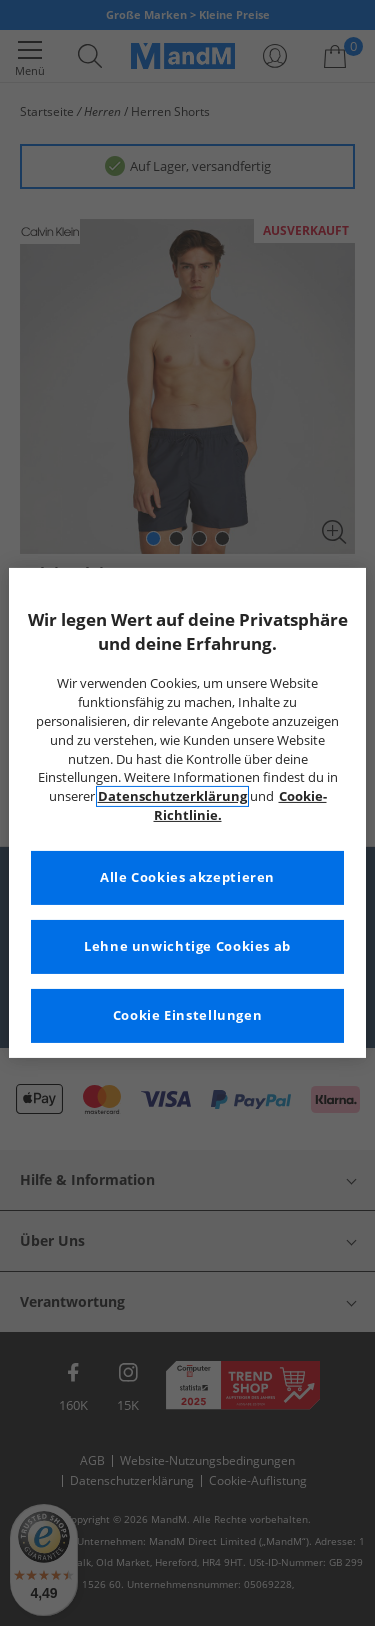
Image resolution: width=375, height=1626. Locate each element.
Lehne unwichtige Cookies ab (187, 946)
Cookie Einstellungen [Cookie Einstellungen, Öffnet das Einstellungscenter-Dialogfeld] (188, 1015)
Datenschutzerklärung (172, 796)
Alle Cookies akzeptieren (187, 877)
